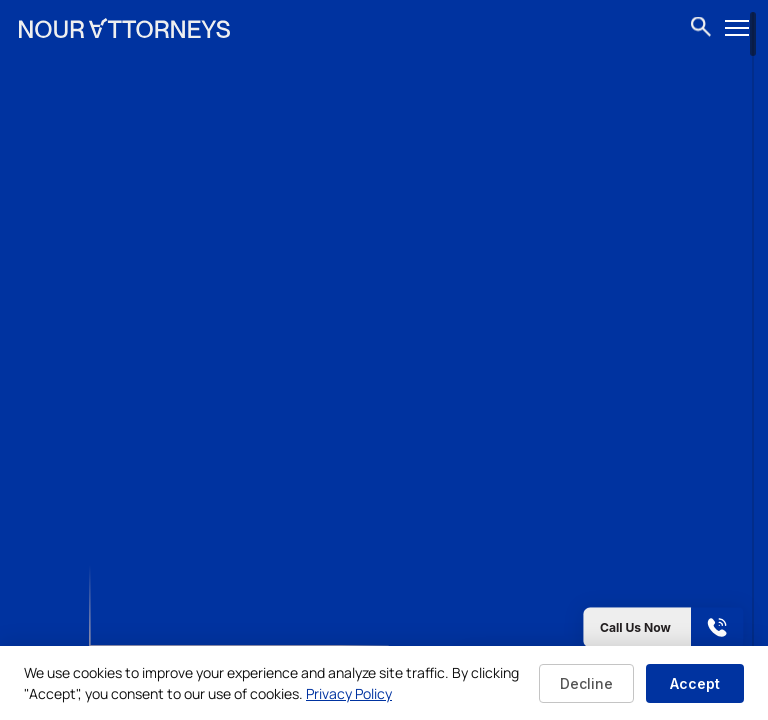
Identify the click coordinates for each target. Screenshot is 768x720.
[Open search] (701, 28)
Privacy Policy (349, 693)
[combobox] (702, 28)
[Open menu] (737, 28)
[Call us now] (602, 628)
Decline (586, 683)
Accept (695, 683)
